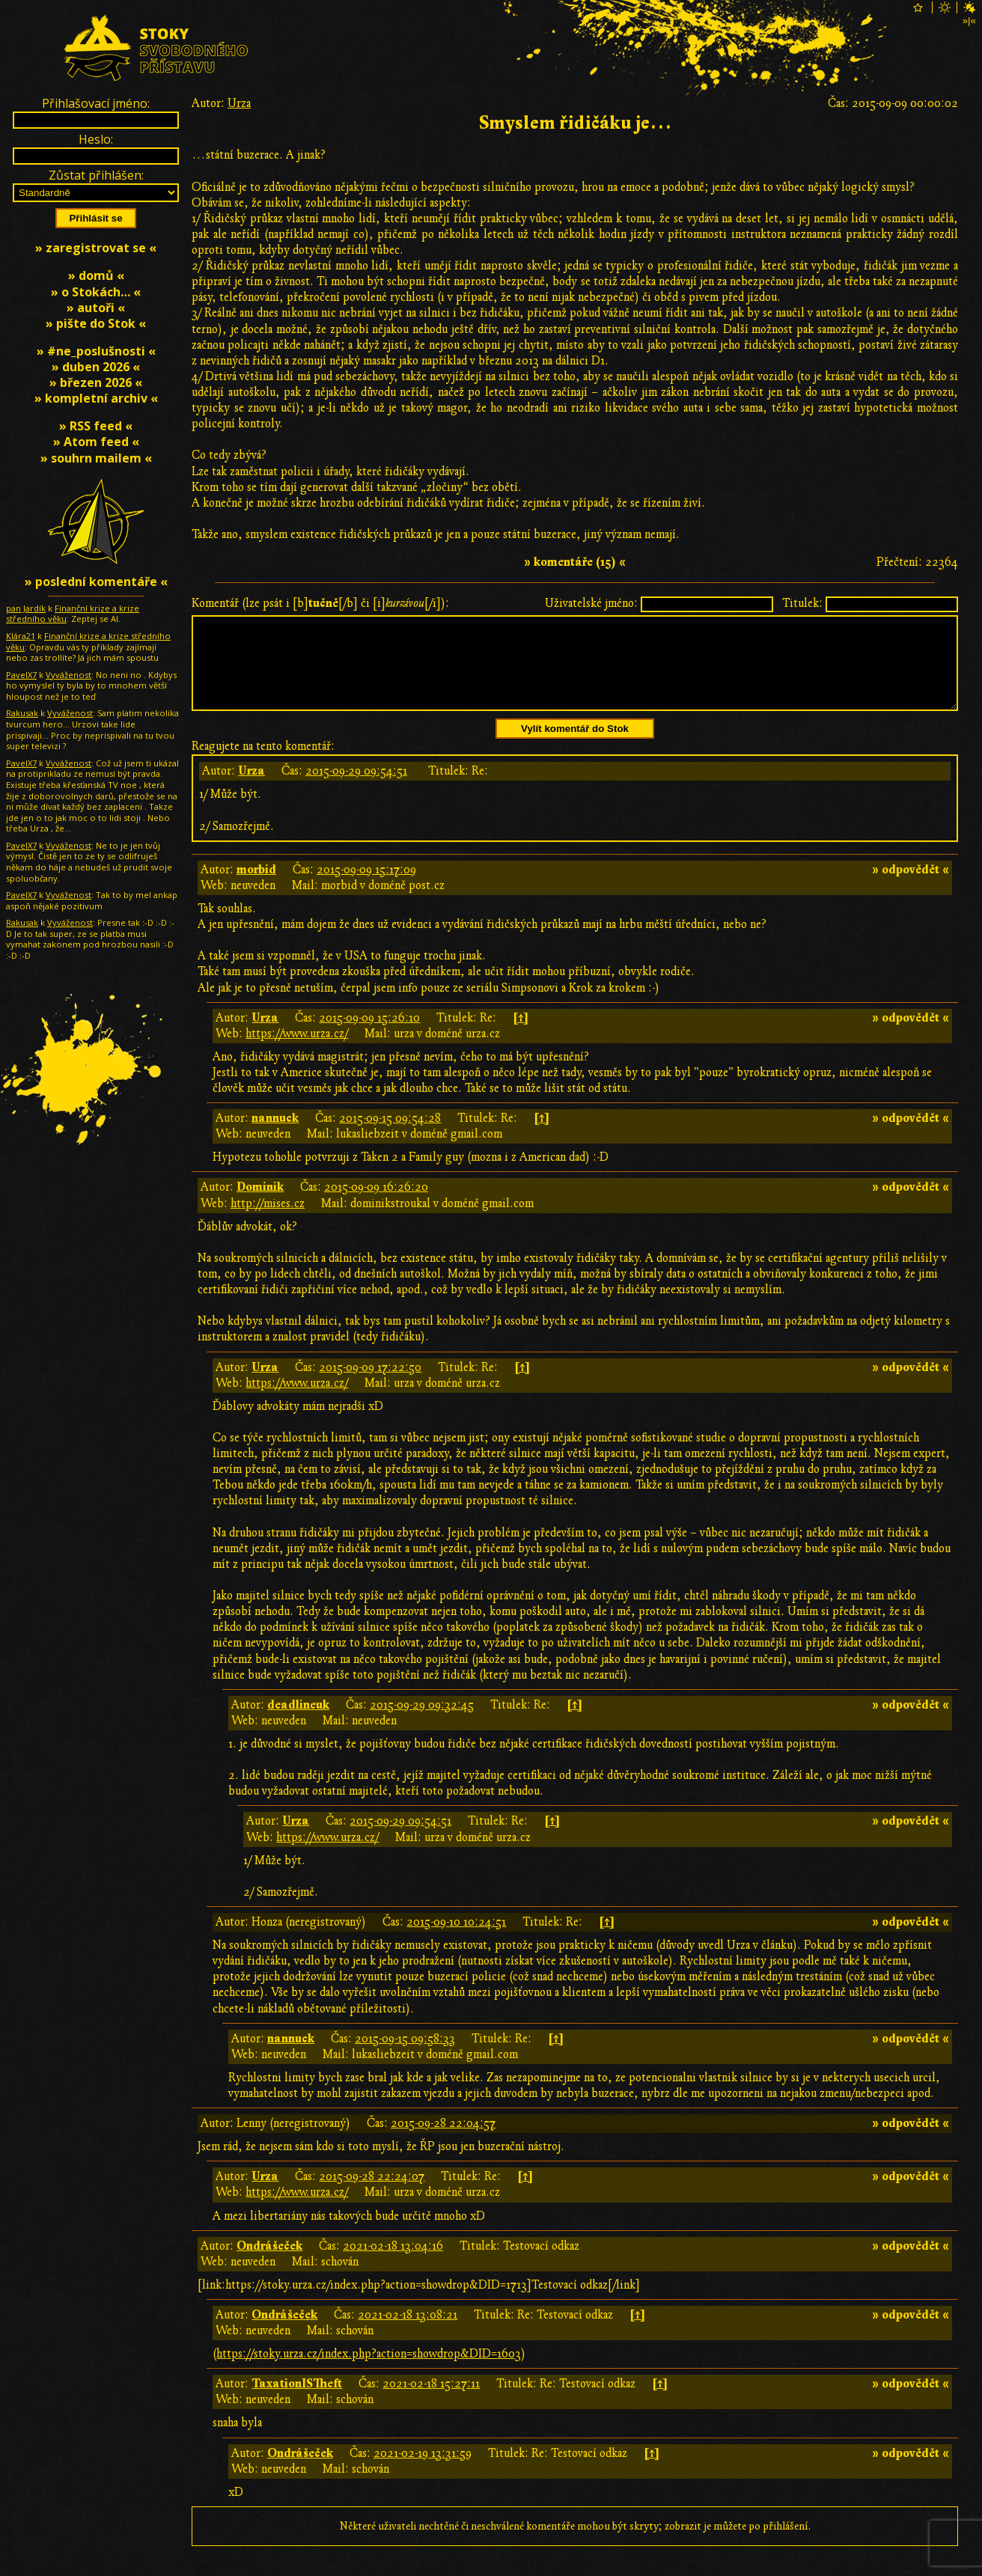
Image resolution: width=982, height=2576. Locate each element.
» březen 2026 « (95, 382)
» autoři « (96, 307)
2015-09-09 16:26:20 (376, 1205)
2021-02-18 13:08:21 (407, 2333)
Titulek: (802, 603)
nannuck (275, 1136)
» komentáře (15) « (575, 562)
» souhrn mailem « (96, 458)
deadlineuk (298, 1722)
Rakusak (22, 712)
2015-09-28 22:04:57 (443, 2141)
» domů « (96, 275)
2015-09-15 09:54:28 (390, 1136)
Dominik (260, 1204)
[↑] (520, 1035)
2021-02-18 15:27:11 (431, 2401)
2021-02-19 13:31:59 (422, 2471)
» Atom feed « (96, 441)
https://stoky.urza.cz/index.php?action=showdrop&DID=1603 (368, 2371)
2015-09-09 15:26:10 (369, 1036)
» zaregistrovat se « (95, 247)
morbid (256, 887)
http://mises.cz (268, 1221)
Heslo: (96, 139)
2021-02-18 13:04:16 (393, 2264)
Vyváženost (68, 674)
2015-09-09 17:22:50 (370, 1385)
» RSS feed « (95, 426)
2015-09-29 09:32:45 (422, 1723)
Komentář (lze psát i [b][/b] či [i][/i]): (320, 603)
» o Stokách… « (96, 292)
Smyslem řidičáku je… (575, 123)
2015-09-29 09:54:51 (356, 789)
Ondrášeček (269, 2263)
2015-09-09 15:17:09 (366, 887)
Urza (239, 103)
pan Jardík (26, 608)
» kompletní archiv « (96, 398)
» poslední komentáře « (96, 581)
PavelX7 (21, 674)
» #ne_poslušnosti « (96, 351)
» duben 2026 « (96, 366)
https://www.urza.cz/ (297, 1051)
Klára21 (20, 635)
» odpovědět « (910, 887)
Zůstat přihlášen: (96, 175)
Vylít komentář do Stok (575, 746)
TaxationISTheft (296, 2401)
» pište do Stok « (96, 323)
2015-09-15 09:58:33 (405, 2056)
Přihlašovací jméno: (96, 103)
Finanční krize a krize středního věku (72, 613)
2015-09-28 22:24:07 (371, 2194)
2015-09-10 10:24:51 (456, 1940)
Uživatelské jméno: (591, 603)
